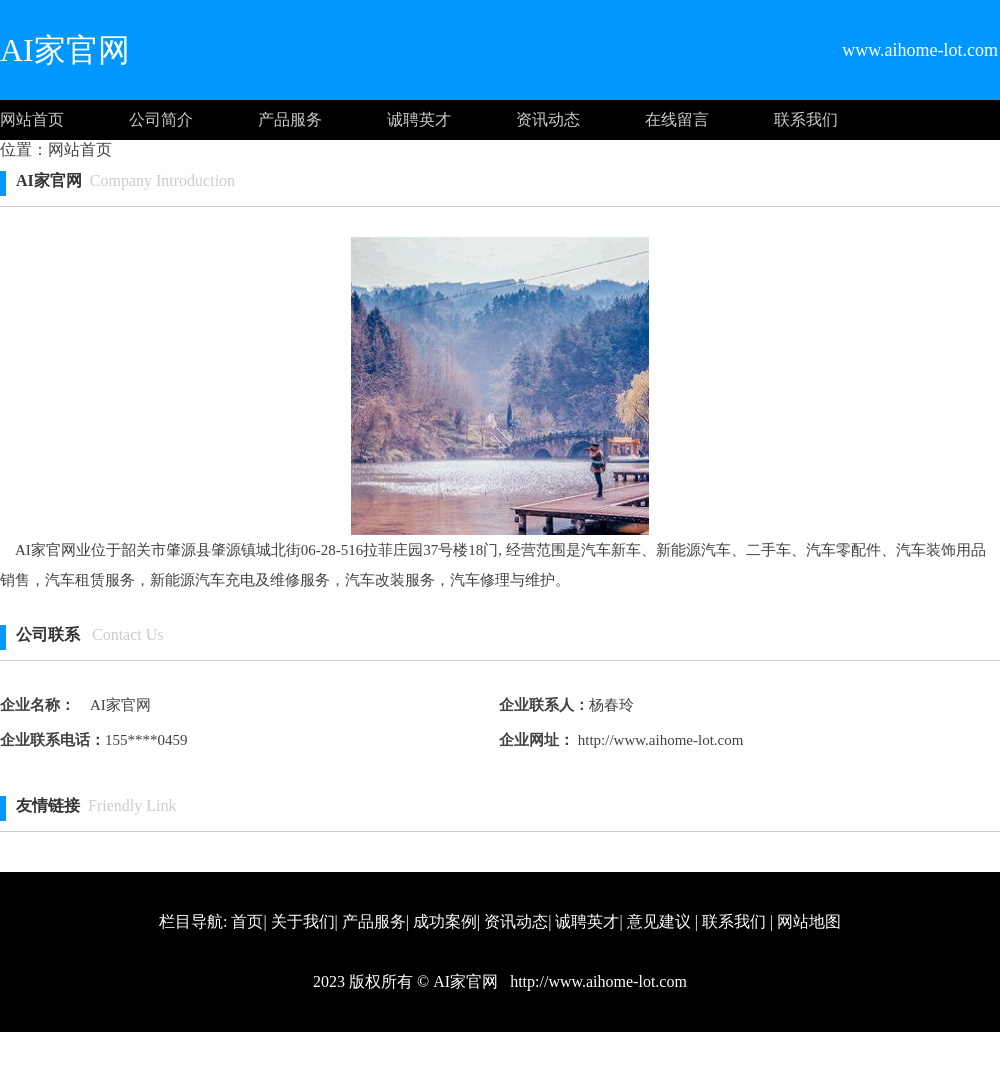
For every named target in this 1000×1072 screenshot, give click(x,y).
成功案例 (445, 921)
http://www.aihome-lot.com (658, 740)
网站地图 (809, 921)
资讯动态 (548, 119)
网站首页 (32, 119)
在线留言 (677, 119)
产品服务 (290, 119)
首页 (247, 921)
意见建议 (659, 921)
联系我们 (806, 119)
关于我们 (303, 921)
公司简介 (161, 119)
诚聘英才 (419, 119)
